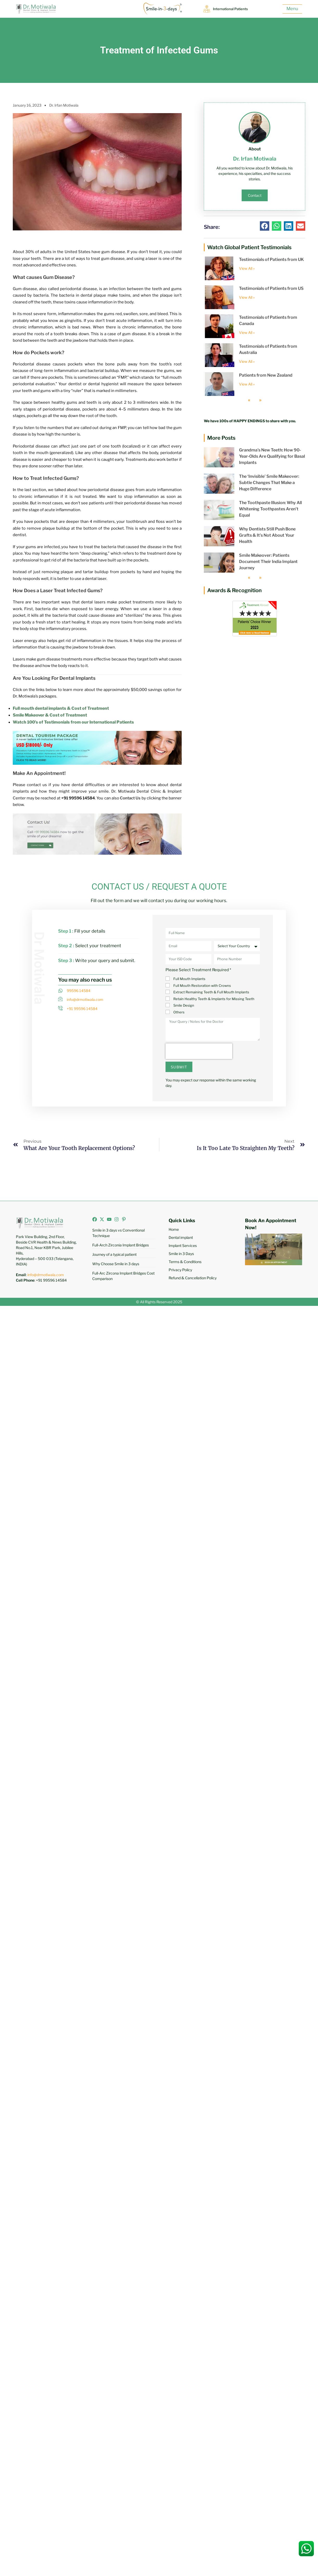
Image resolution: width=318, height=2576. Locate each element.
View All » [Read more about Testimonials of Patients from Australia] (247, 361)
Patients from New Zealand (265, 375)
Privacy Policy (180, 1270)
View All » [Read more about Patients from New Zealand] (247, 384)
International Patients (233, 9)
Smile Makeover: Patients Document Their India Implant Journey (268, 561)
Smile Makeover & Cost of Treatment (50, 715)
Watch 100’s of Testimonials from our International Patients (73, 722)
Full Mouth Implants (189, 979)
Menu (292, 8)
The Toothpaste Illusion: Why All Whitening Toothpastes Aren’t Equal (270, 509)
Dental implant (181, 1237)
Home (174, 1229)
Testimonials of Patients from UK (271, 259)
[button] (264, 226)
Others (179, 1012)
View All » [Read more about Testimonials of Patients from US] (247, 297)
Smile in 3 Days (181, 1253)
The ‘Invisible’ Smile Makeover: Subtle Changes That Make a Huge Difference (269, 482)
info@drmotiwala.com (45, 1274)
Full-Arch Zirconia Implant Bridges (120, 1245)
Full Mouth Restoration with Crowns (202, 985)
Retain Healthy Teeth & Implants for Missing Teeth (213, 999)
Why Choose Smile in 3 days (115, 1264)
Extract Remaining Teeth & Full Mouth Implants (211, 992)
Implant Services (183, 1245)
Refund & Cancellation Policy (193, 1278)
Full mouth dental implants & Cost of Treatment (61, 708)
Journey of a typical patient (114, 1254)
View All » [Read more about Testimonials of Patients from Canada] (247, 332)
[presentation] (199, 1051)
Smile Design (183, 1005)
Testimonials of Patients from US (271, 288)
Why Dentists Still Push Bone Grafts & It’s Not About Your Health (267, 535)
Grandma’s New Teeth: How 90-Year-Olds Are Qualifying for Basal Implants (272, 456)
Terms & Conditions (185, 1261)
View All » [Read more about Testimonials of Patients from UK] (247, 268)
